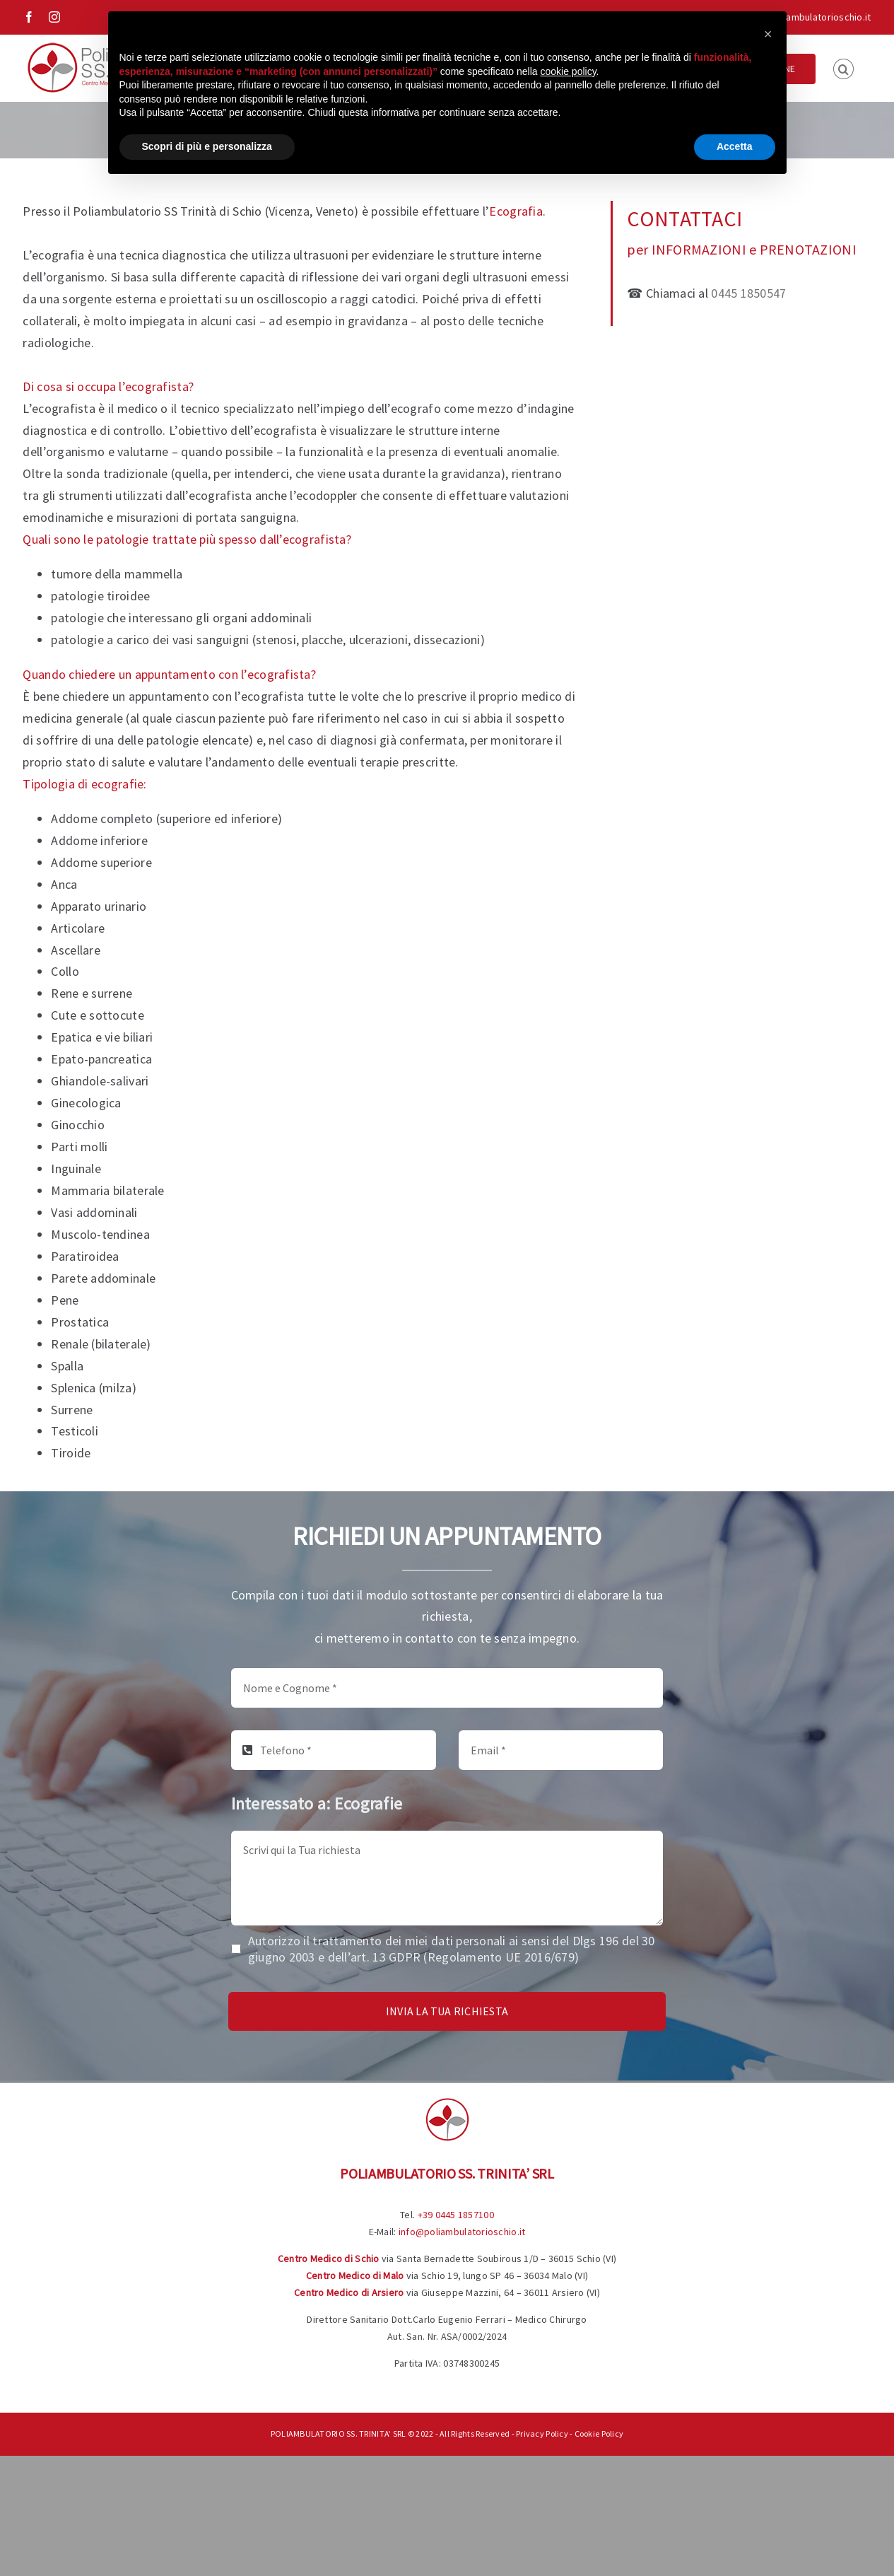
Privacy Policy (542, 2433)
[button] (843, 68)
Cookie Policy (599, 2433)
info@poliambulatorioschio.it (807, 17)
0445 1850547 (748, 293)
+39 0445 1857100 (456, 2214)
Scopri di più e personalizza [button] (207, 146)
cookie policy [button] (568, 71)
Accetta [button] (735, 146)
